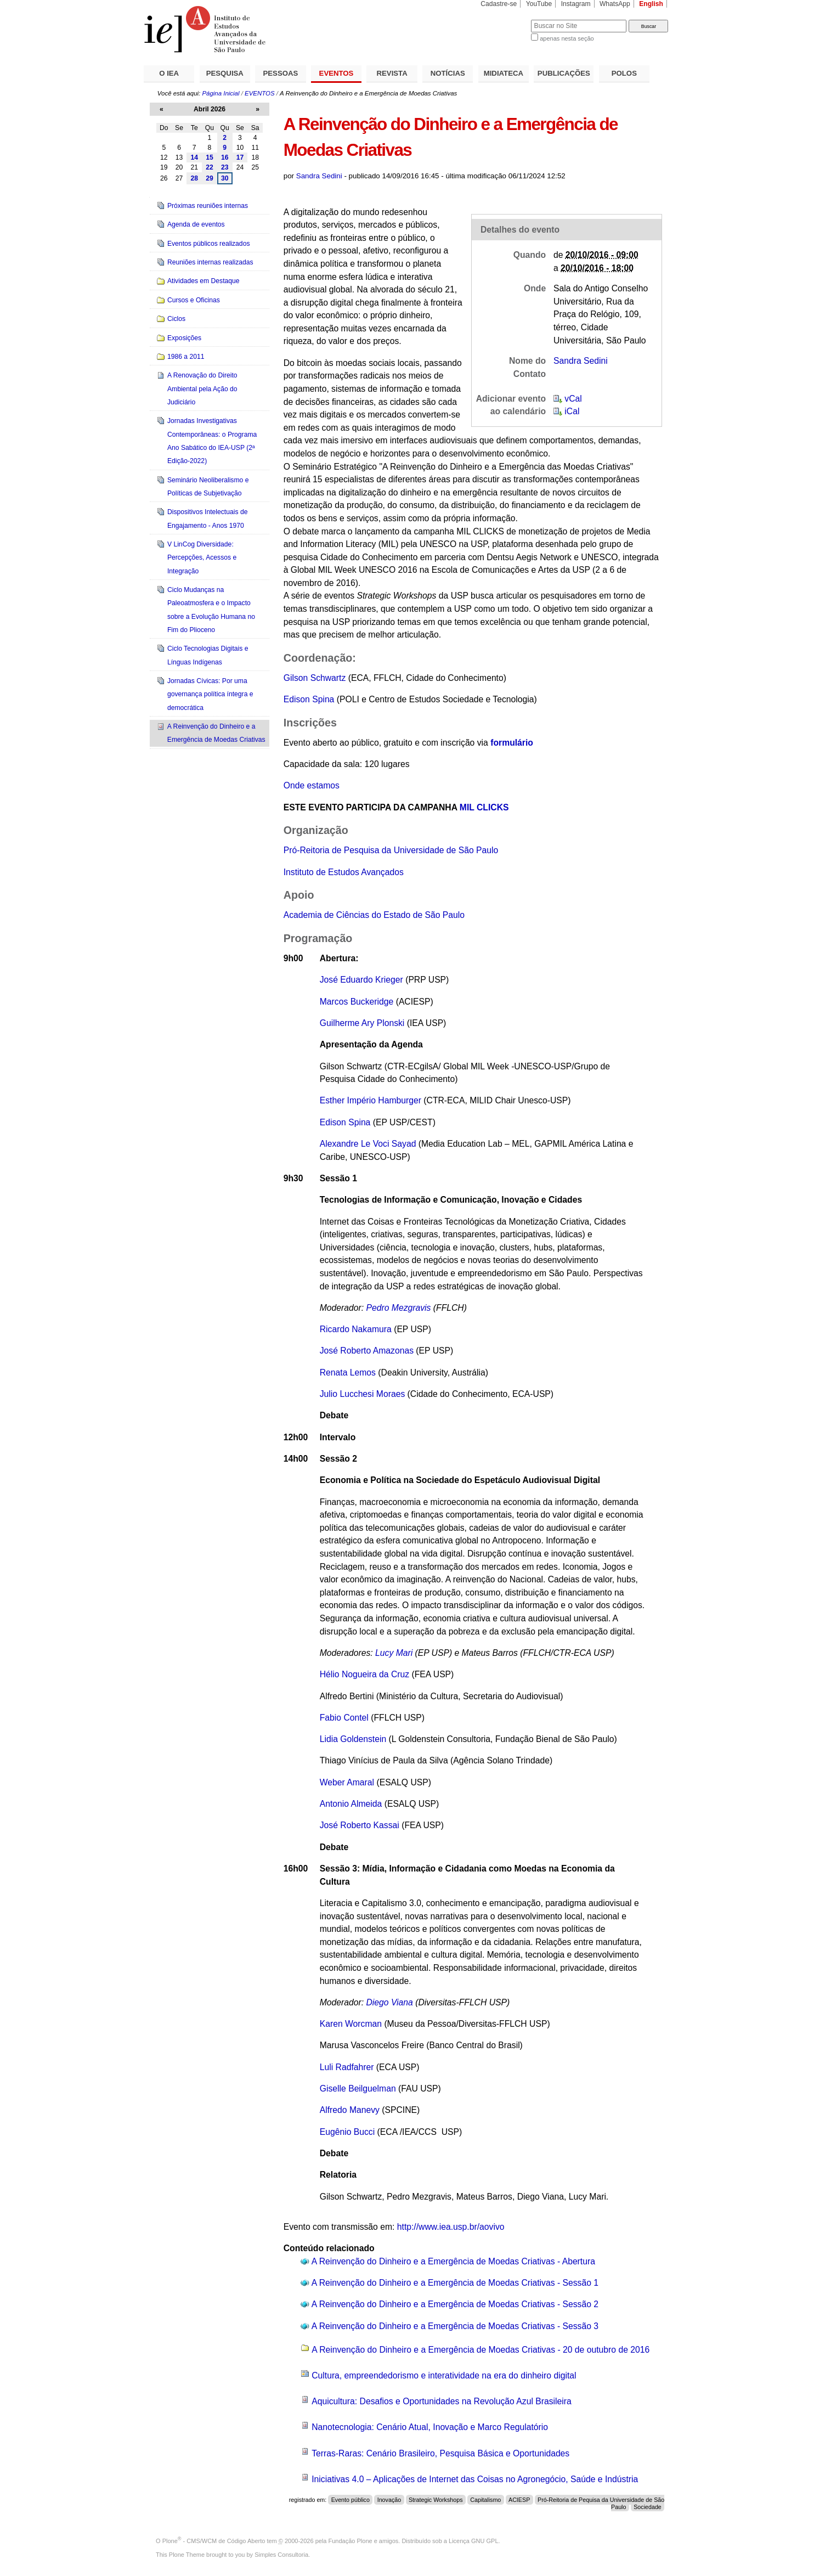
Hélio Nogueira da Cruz (366, 1674)
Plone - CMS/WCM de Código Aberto (213, 2541)
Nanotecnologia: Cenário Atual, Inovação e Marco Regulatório (430, 2427)
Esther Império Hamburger (370, 1100)
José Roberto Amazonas (367, 1350)
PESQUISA (225, 73)
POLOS (624, 73)
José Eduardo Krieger (361, 979)
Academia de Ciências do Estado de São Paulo (374, 915)
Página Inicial (220, 93)
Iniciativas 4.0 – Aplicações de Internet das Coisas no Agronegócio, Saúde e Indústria (475, 2479)
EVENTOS (336, 73)
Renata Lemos (348, 1372)
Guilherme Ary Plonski (362, 1023)
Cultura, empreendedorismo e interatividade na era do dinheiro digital (444, 2375)
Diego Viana (389, 2002)
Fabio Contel (344, 1717)
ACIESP (519, 2499)
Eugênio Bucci (347, 2132)
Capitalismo (485, 2499)
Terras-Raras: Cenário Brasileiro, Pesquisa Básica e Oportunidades (440, 2453)
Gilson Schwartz (316, 678)
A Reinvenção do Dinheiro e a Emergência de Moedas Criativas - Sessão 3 (455, 2326)
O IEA (169, 73)
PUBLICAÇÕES (564, 73)
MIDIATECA (503, 73)
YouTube (539, 4)
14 (194, 157)
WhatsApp (615, 4)
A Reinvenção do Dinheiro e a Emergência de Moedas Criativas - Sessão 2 (455, 2304)
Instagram (576, 4)
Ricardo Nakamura (356, 1329)
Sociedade (648, 2507)
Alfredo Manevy (351, 2110)
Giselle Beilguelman (358, 2088)
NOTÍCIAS (448, 73)
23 (225, 167)
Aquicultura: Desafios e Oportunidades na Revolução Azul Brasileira (442, 2401)
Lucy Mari (393, 1653)
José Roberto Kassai (359, 1825)
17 (240, 157)
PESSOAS (280, 73)
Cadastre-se (499, 4)
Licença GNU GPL (473, 2541)
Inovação (389, 2499)
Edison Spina (309, 699)
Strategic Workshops (436, 2499)
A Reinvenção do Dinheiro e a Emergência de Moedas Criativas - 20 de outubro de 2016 (480, 2349)
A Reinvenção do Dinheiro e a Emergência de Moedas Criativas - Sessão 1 (455, 2282)
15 (209, 157)
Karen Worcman (351, 2023)
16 (225, 157)
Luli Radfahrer (347, 2067)
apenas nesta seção (566, 38)
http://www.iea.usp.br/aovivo (451, 2226)
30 (225, 178)
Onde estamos (312, 785)
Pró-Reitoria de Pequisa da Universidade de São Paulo (601, 2503)
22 (209, 167)
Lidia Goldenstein (353, 1739)
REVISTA (392, 73)
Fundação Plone (350, 2541)
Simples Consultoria (281, 2554)
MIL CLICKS (484, 807)
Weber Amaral (347, 1782)
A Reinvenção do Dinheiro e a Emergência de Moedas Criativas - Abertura (453, 2261)
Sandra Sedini (319, 176)
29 (209, 178)
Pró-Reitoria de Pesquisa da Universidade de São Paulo (391, 850)
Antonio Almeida (351, 1803)
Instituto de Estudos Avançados (344, 872)
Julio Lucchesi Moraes (362, 1394)
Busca (504, 19)
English (651, 4)
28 (194, 178)
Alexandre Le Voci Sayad (368, 1143)
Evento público (350, 2499)
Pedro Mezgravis (398, 1307)
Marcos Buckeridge (357, 1001)
